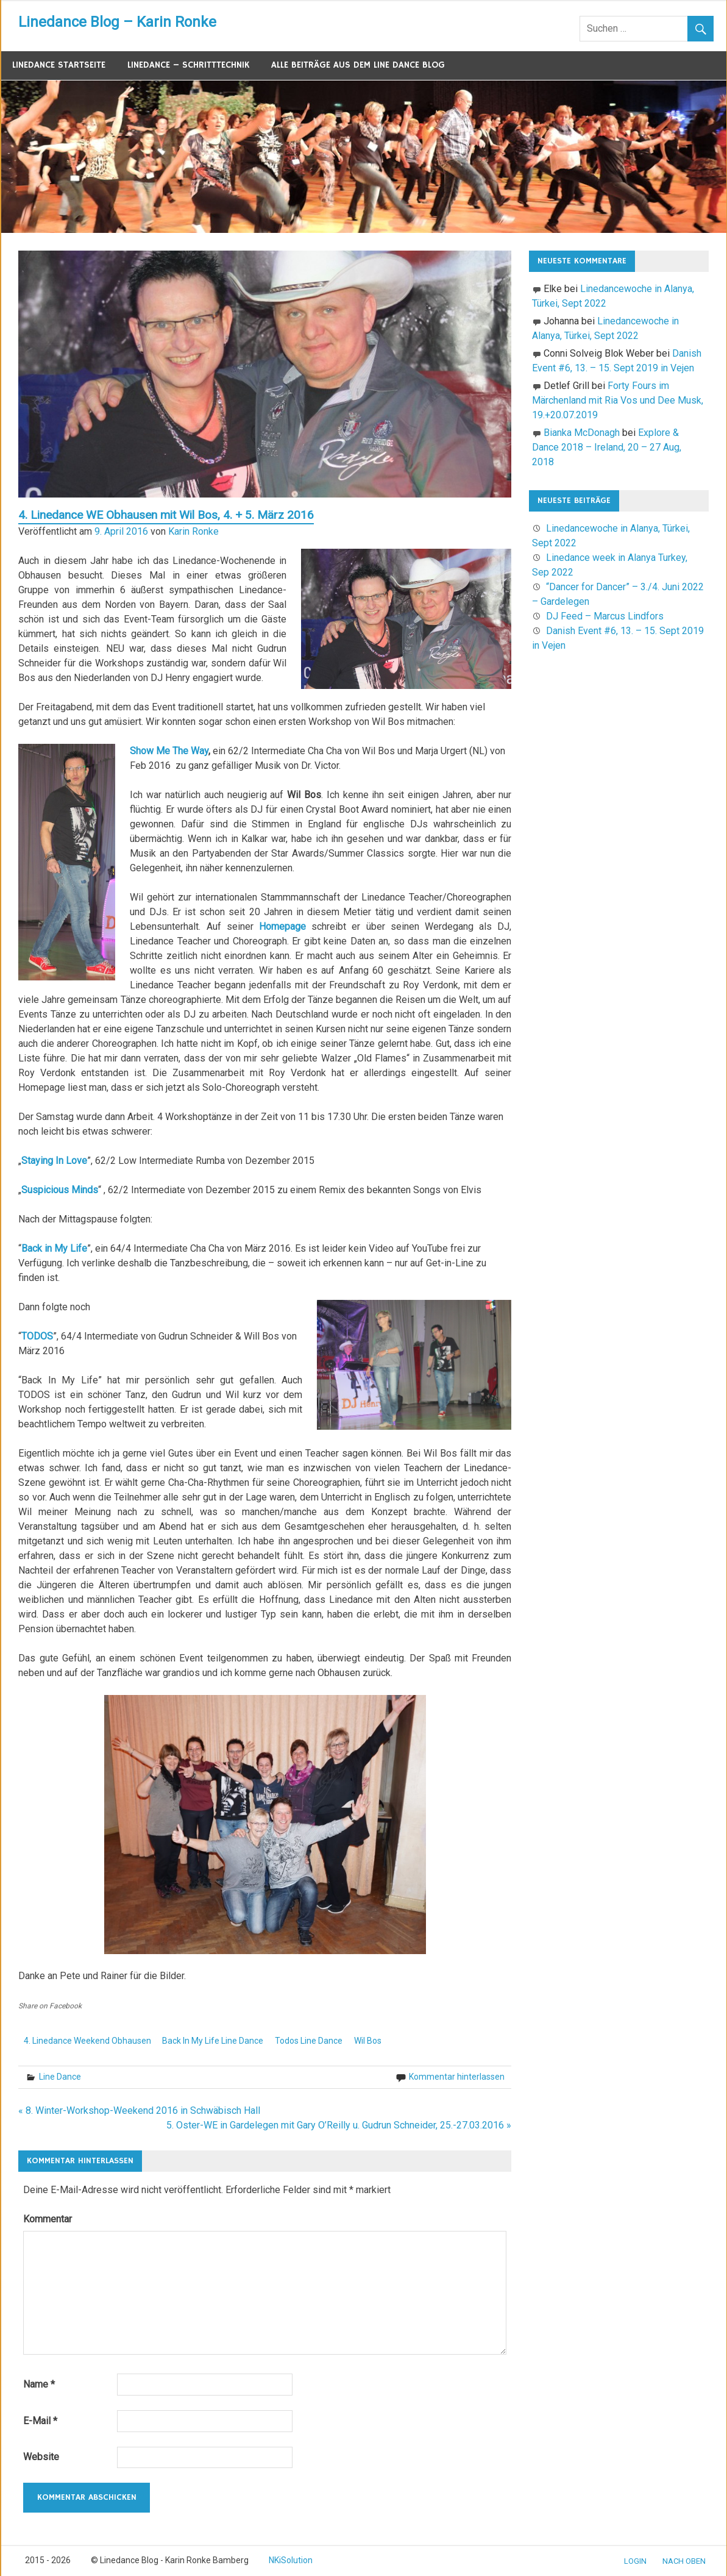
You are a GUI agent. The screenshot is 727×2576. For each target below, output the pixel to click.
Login (635, 2561)
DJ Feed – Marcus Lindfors (605, 616)
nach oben (684, 2561)
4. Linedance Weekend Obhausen (87, 2041)
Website (41, 2457)
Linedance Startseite (58, 65)
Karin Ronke (193, 531)
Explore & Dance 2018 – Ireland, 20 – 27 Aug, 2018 (606, 447)
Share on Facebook (50, 2006)
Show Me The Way (169, 751)
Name (39, 2384)
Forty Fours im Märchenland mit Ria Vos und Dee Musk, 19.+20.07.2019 (617, 400)
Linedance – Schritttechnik (188, 65)
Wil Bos (367, 2041)
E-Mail (40, 2421)
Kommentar (47, 2219)
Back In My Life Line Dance (212, 2041)
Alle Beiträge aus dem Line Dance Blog (358, 65)
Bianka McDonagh (582, 432)
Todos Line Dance (308, 2041)
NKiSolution (291, 2560)
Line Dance (60, 2077)
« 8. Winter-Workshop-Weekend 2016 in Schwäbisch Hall (139, 2110)
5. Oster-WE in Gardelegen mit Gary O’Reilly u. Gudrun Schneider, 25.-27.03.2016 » (338, 2125)
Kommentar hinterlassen (457, 2077)
